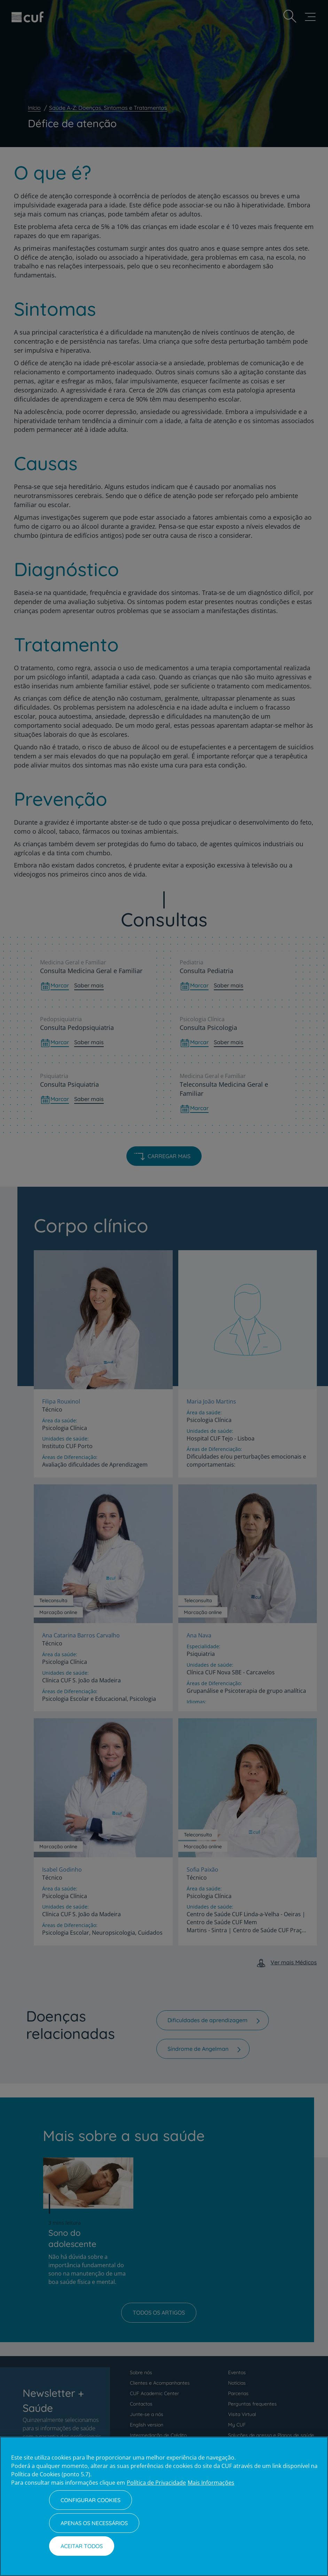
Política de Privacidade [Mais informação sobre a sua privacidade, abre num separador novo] (156, 2482)
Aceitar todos (82, 2546)
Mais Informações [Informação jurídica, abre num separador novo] (211, 2482)
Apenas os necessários (94, 2523)
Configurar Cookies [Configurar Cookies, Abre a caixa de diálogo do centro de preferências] (90, 2500)
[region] (164, 2506)
